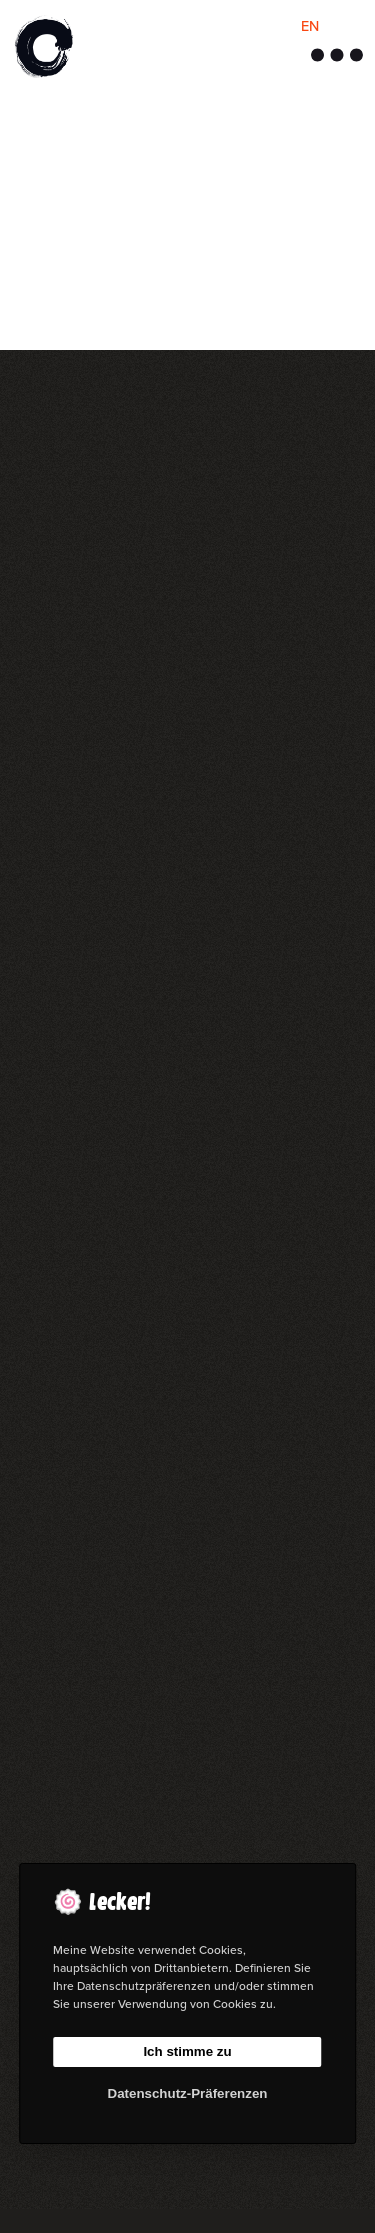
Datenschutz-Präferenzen (188, 2093)
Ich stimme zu (187, 2051)
